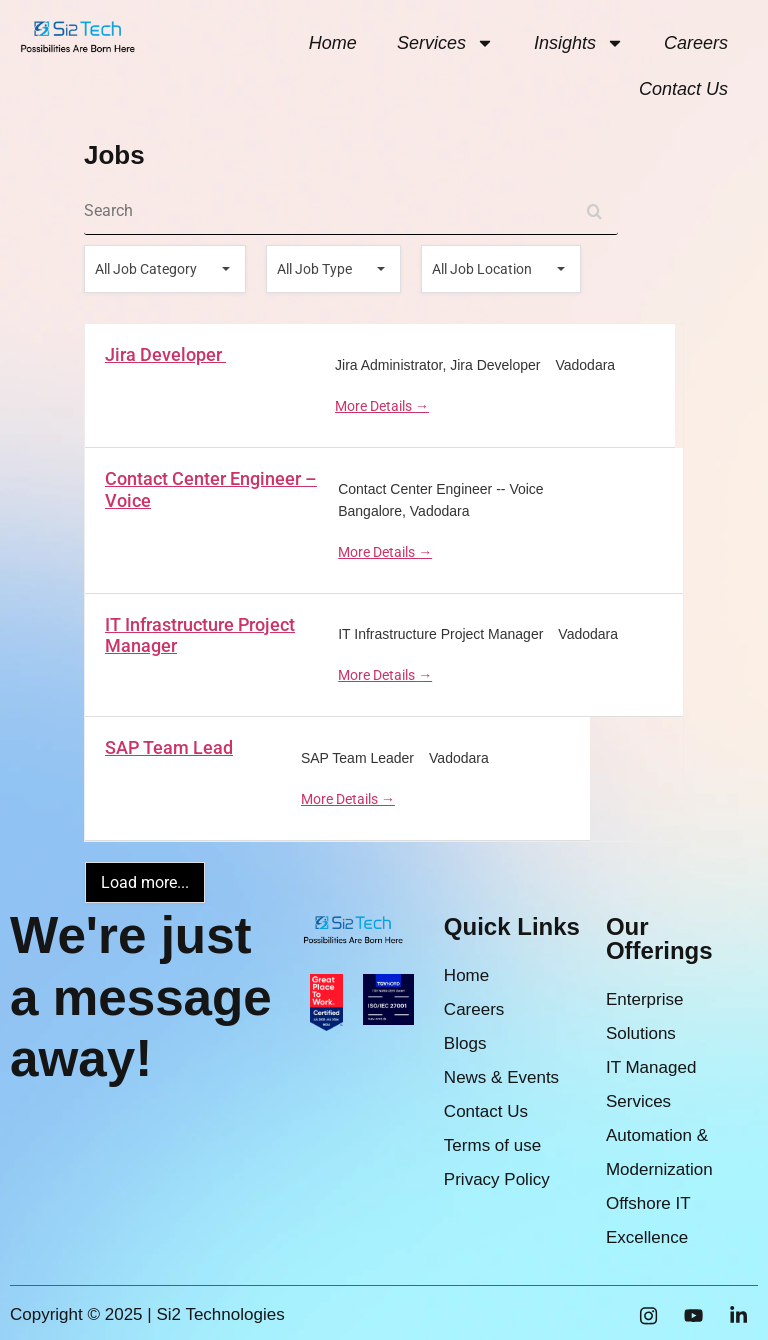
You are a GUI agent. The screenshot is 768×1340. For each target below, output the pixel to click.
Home (333, 43)
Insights (579, 43)
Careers (696, 43)
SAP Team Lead (169, 747)
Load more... (145, 882)
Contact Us (683, 89)
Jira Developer (165, 354)
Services (445, 43)
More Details (382, 406)
